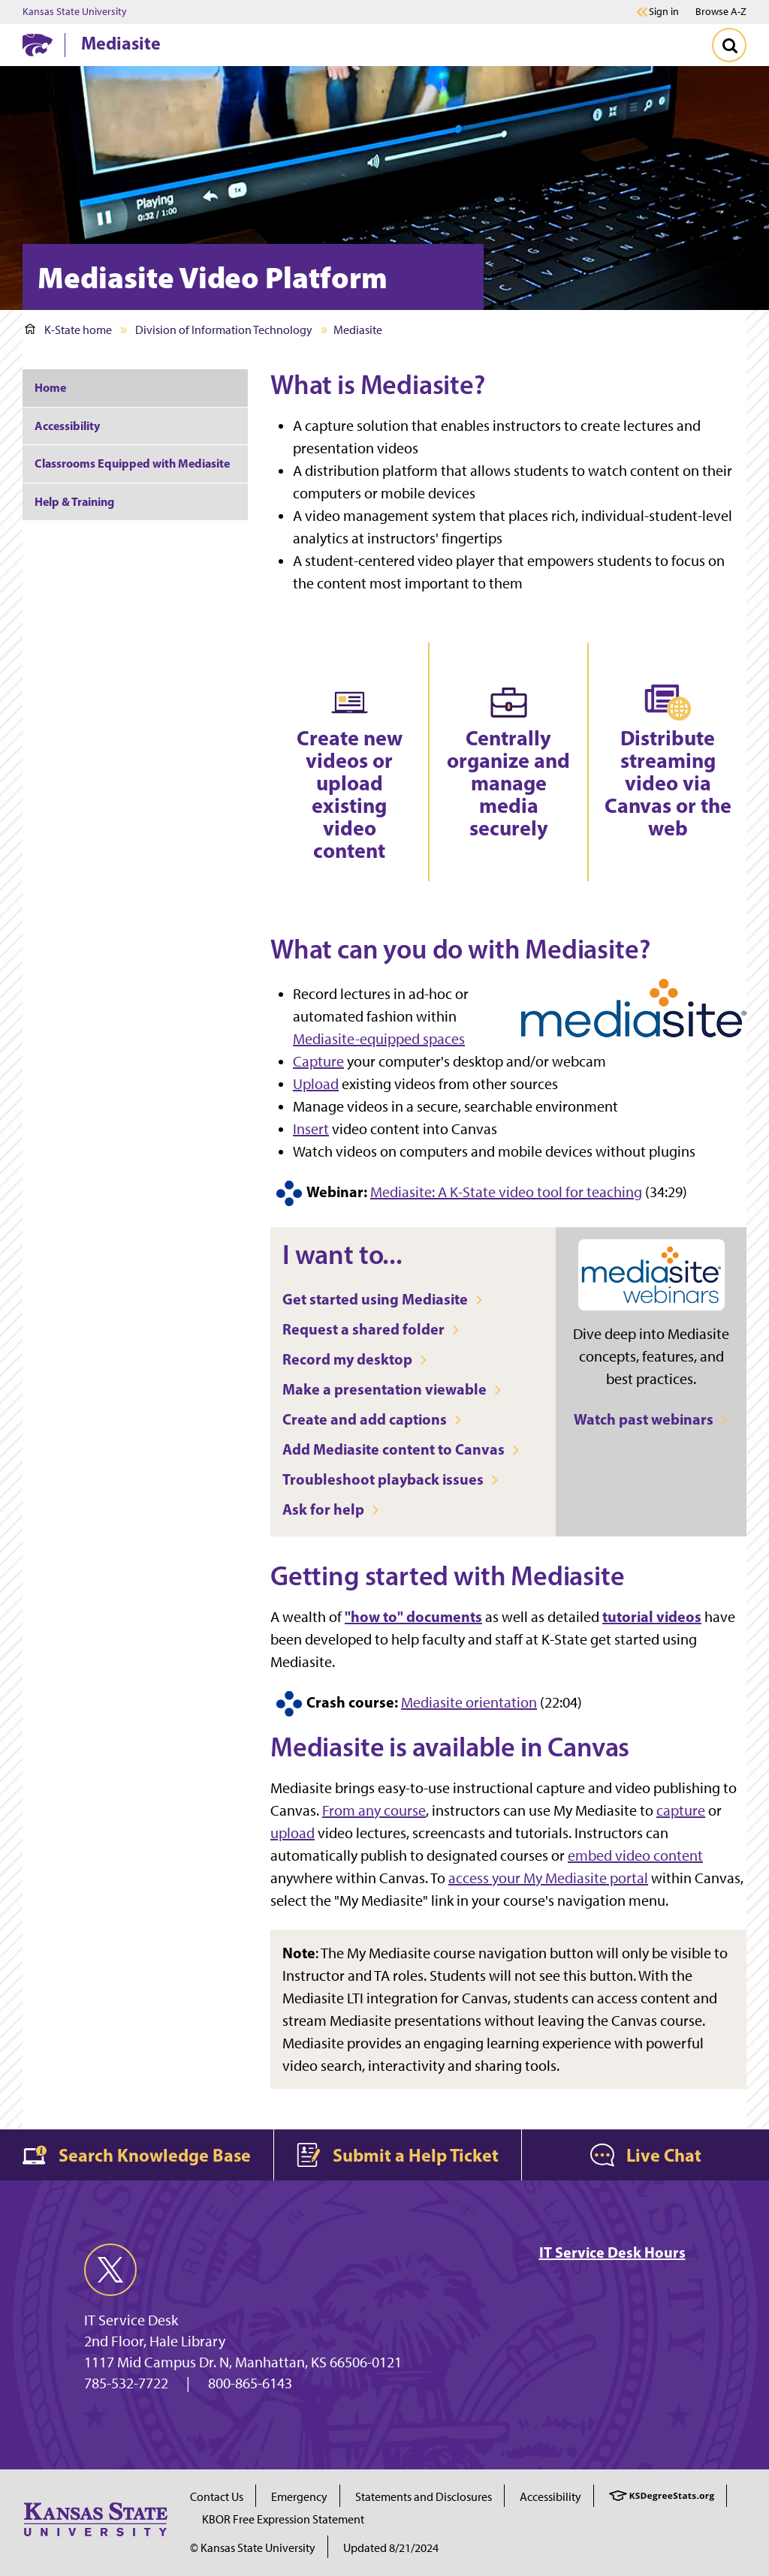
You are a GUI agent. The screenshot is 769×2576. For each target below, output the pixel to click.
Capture (318, 1061)
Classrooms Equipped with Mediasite (132, 463)
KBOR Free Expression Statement (283, 2519)
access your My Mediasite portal (548, 1878)
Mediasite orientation (469, 1702)
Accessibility (67, 425)
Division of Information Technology (223, 330)
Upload (316, 1084)
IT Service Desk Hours (612, 2252)
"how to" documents (413, 1616)
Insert (311, 1129)
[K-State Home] (38, 44)
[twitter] (110, 2269)
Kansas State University (75, 12)
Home (50, 387)
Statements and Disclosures (423, 2497)
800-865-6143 (250, 2383)
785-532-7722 (126, 2383)
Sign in (664, 12)
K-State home (68, 330)
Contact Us (216, 2497)
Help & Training (74, 501)
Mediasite (121, 43)
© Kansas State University (252, 2548)
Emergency (299, 2497)
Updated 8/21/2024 (391, 2548)
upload (292, 1833)
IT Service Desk (131, 2320)
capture (680, 1810)
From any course (374, 1810)
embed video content (635, 1855)
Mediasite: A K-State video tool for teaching (506, 1192)
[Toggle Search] (729, 45)
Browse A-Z (720, 11)
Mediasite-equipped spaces (379, 1039)
